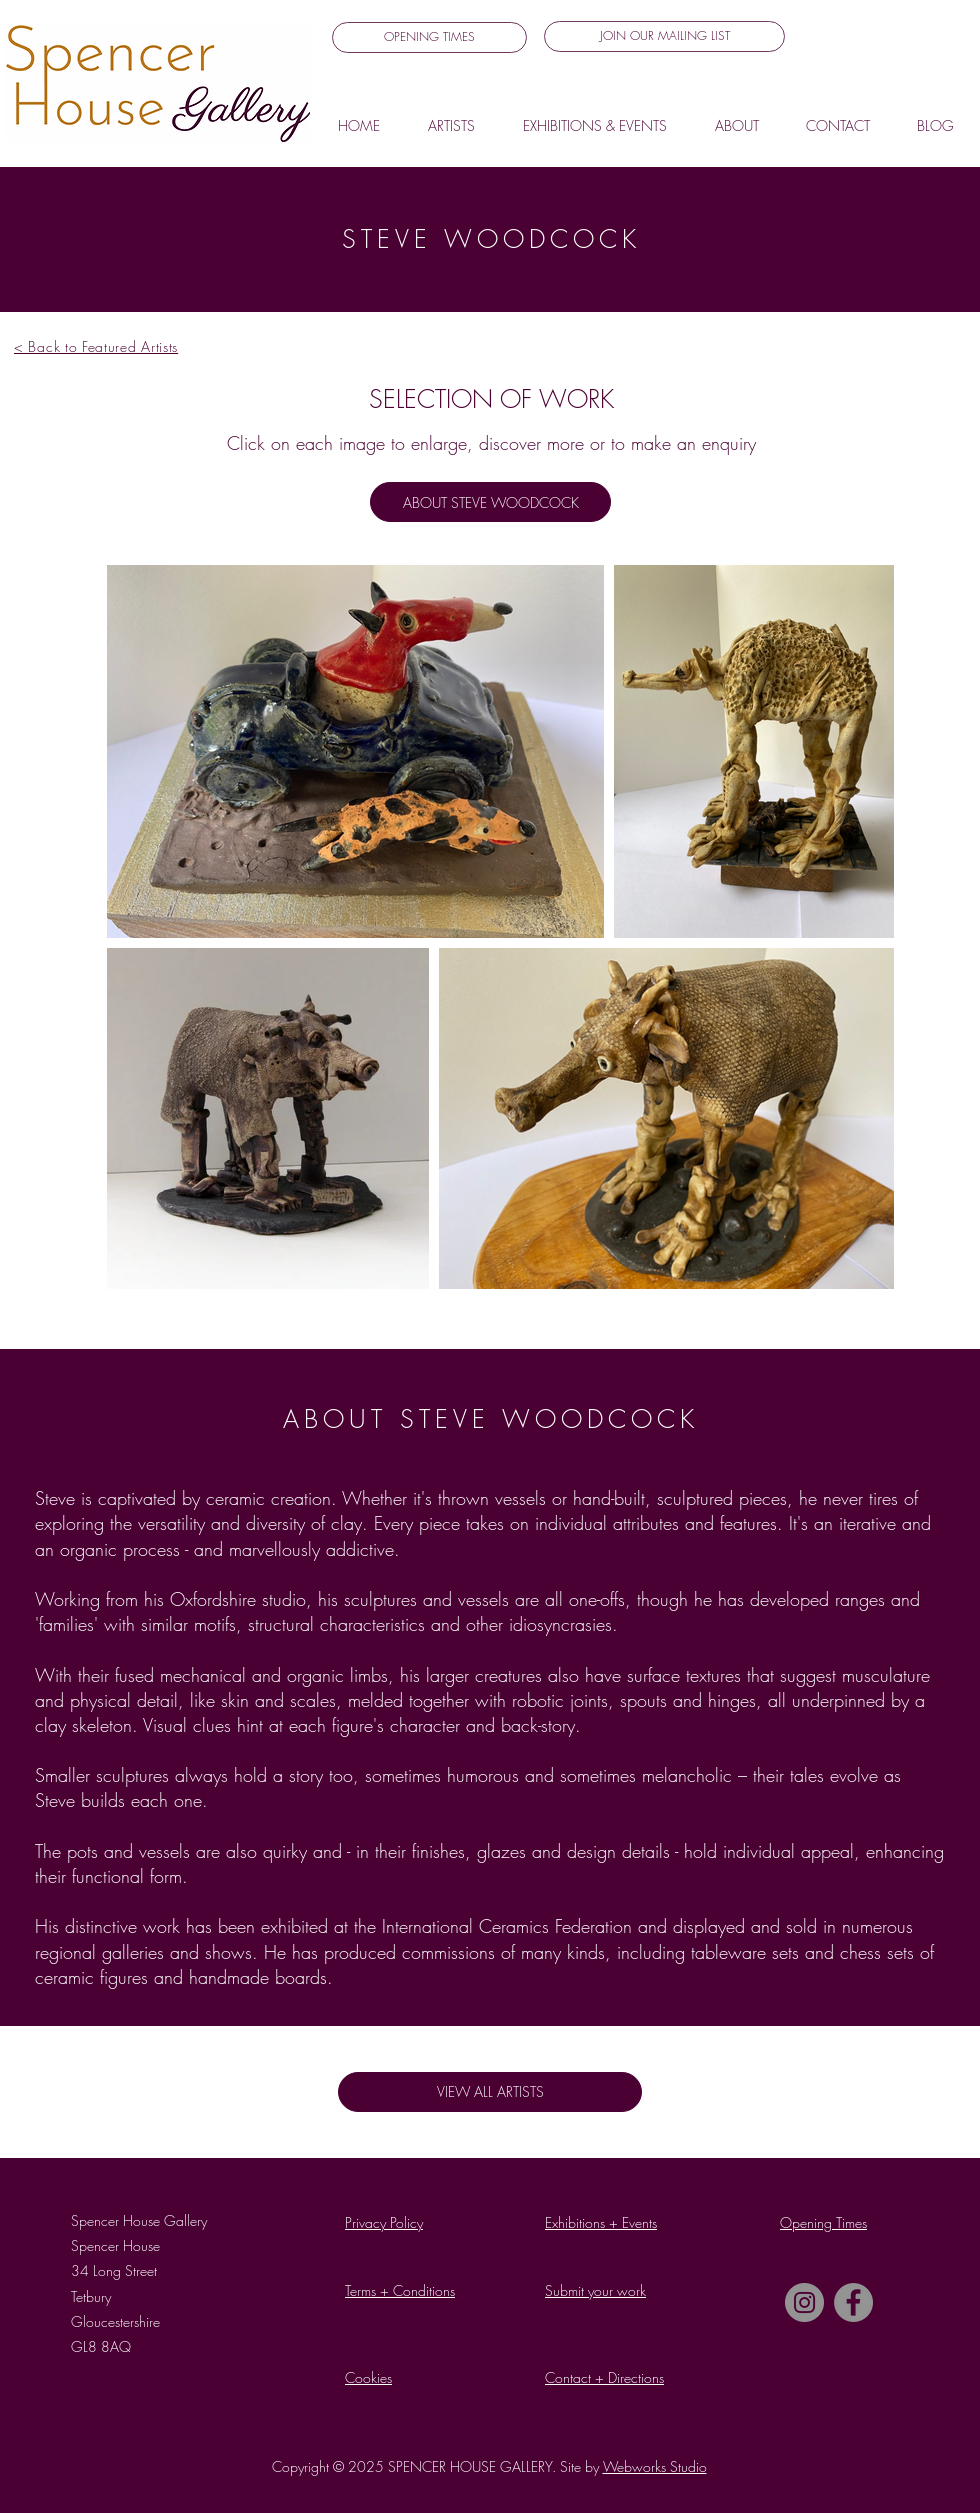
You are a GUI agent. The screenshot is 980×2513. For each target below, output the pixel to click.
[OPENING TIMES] (429, 37)
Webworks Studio (655, 2466)
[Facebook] (853, 2302)
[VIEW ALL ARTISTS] (490, 2092)
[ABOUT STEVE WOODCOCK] (490, 502)
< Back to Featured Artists (96, 346)
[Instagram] (804, 2302)
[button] (664, 36)
